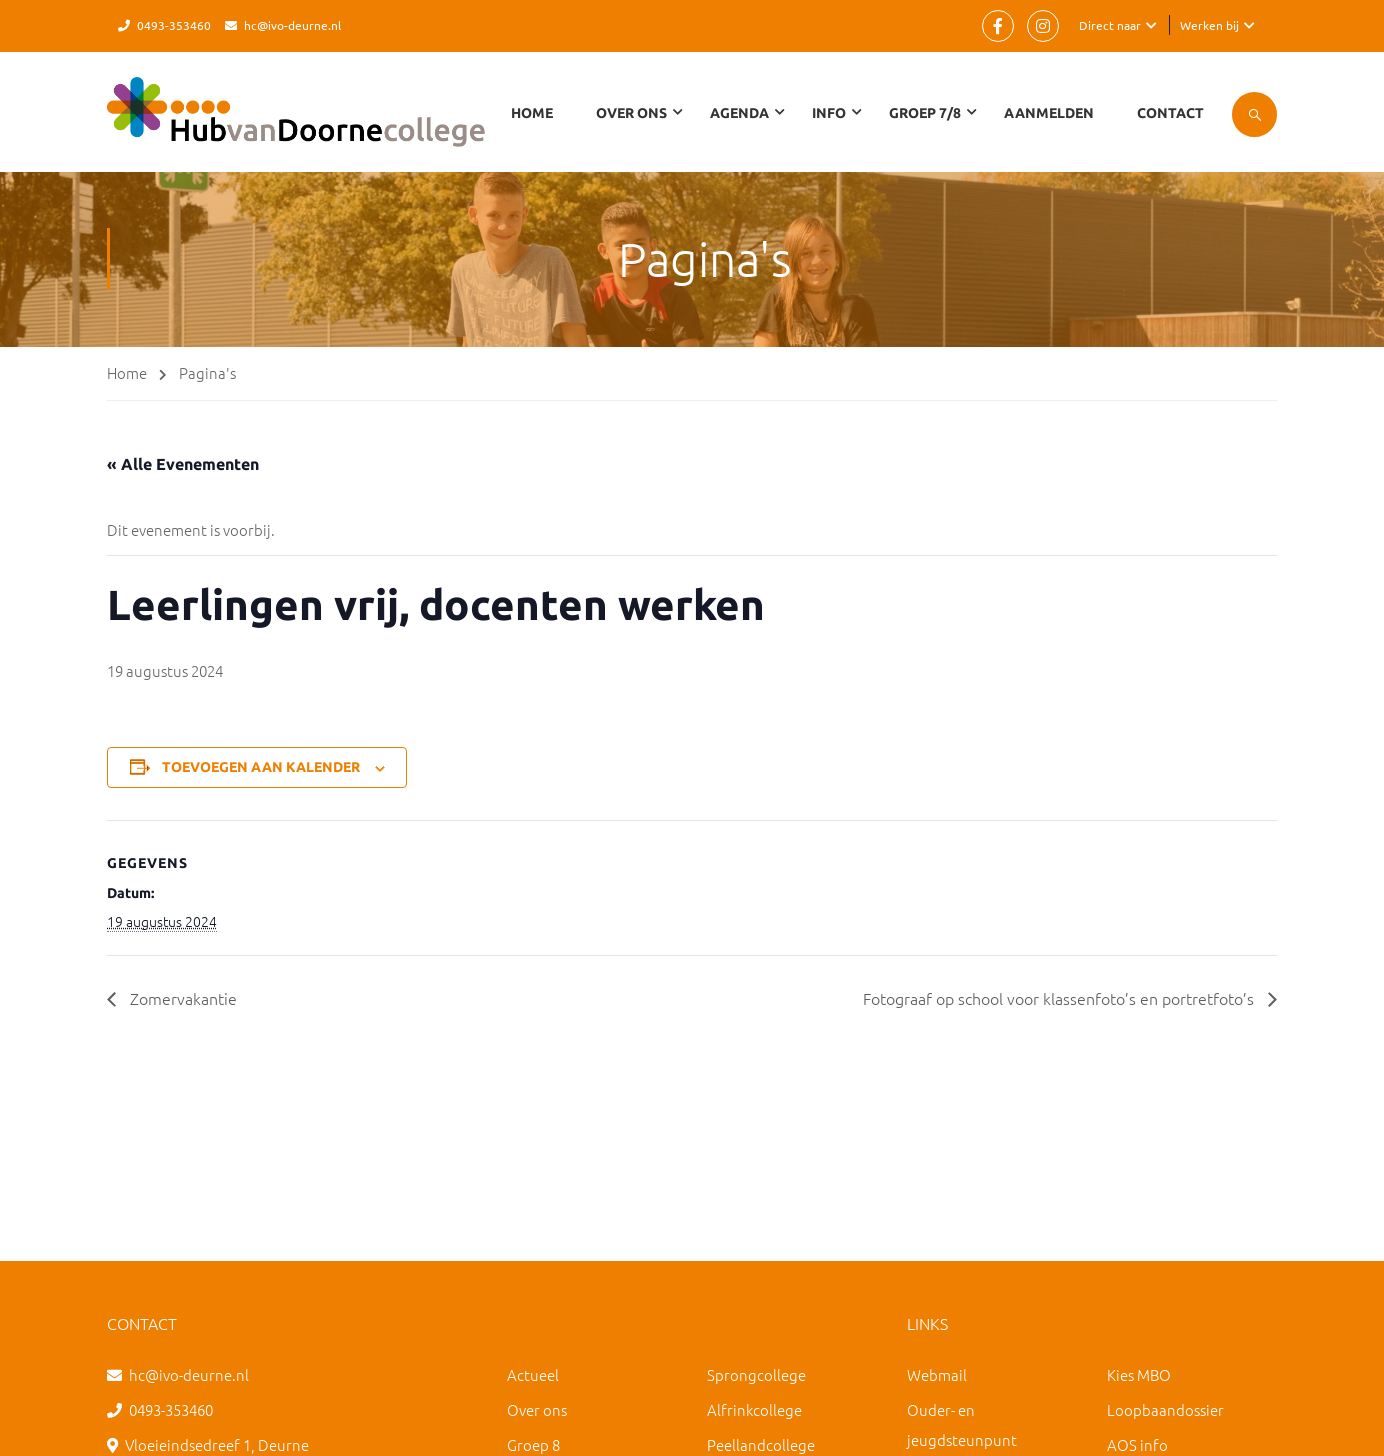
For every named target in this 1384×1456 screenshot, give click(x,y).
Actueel (533, 1374)
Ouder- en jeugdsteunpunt (962, 1424)
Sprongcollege (756, 1374)
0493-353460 (174, 25)
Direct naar (1110, 25)
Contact (1170, 113)
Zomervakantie (181, 998)
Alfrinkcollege (754, 1409)
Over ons (537, 1409)
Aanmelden (1049, 113)
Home (532, 113)
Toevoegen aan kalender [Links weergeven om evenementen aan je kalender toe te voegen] (261, 767)
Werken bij (1209, 25)
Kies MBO (1139, 1374)
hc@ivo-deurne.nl (292, 25)
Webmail (937, 1374)
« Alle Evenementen (183, 464)
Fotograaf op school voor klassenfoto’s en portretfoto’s (1060, 998)
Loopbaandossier (1165, 1409)
